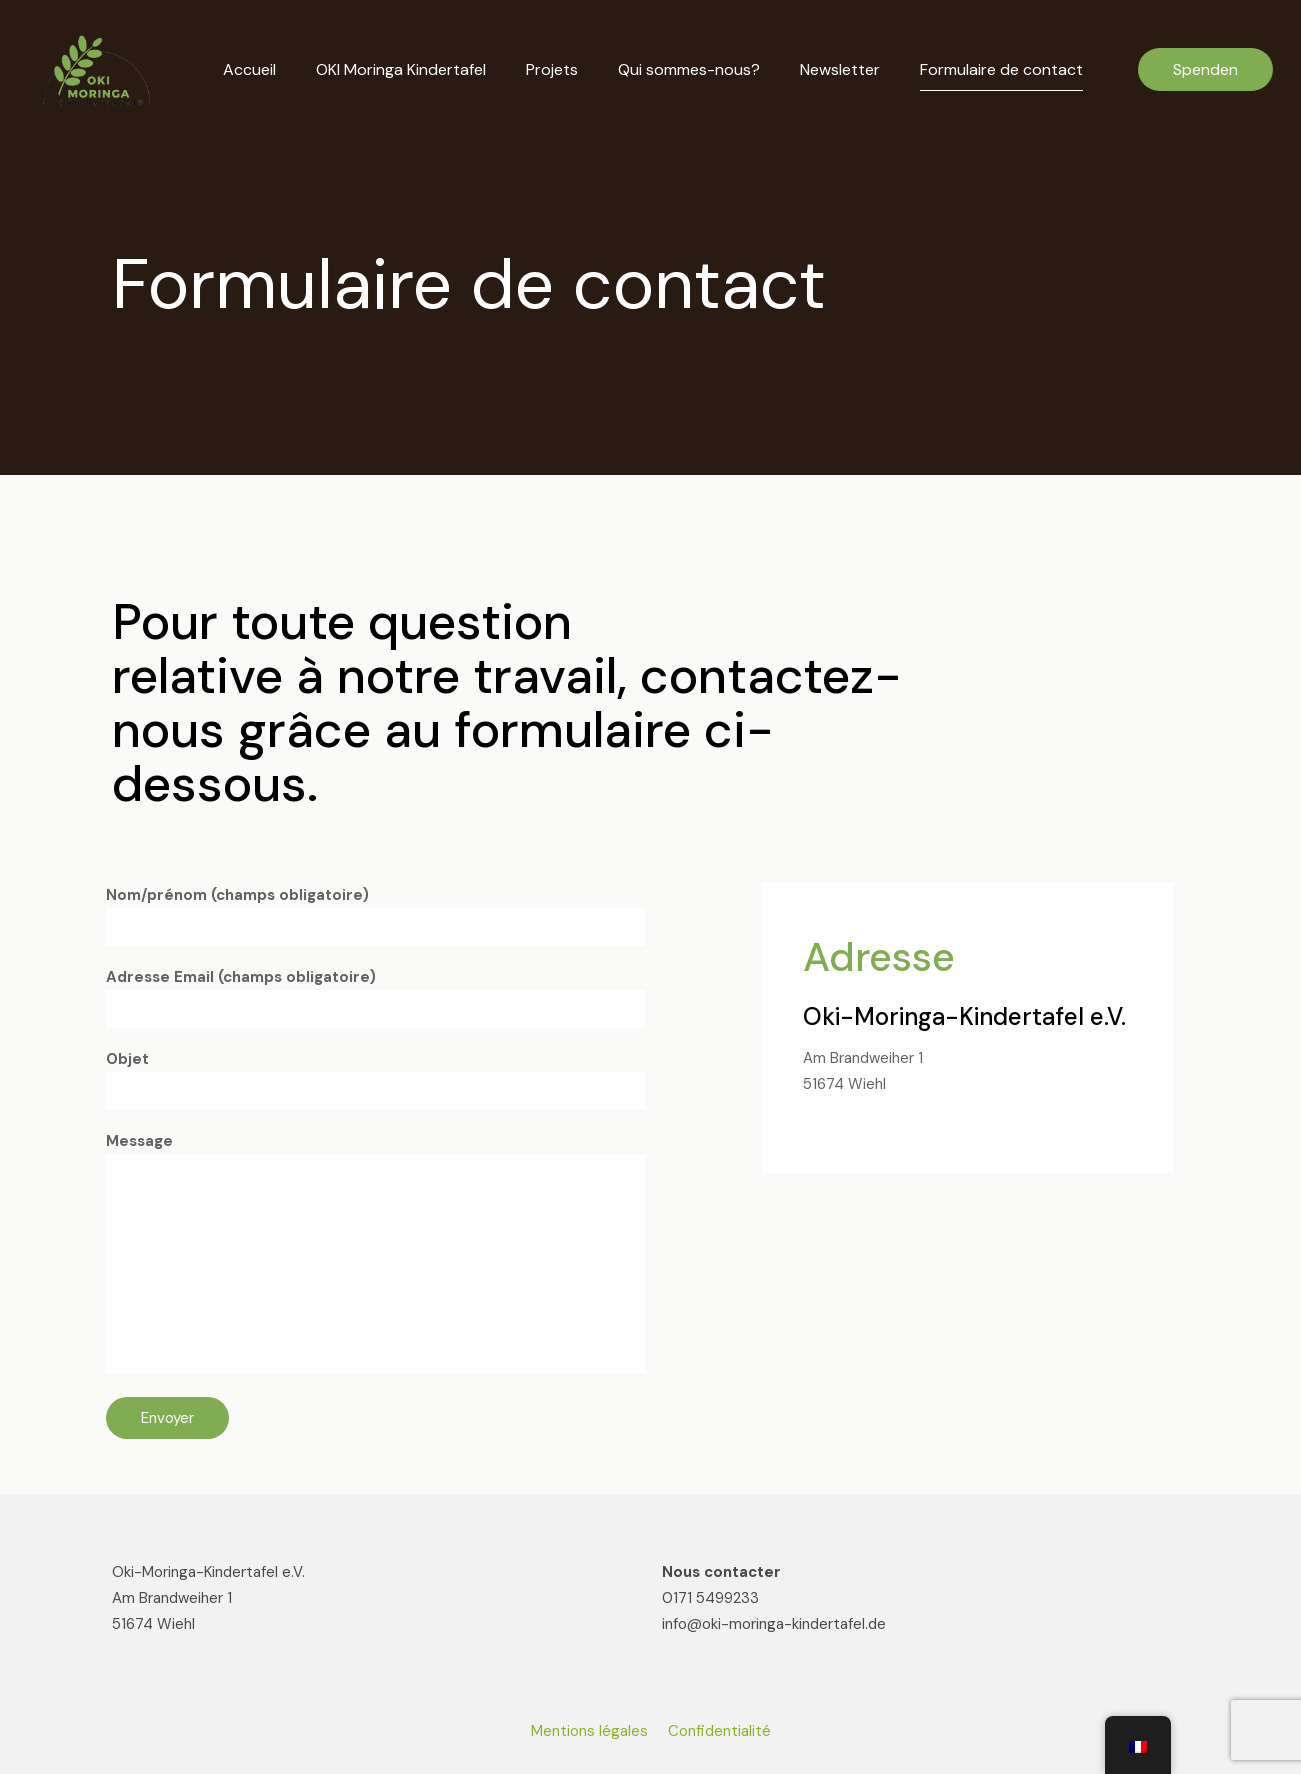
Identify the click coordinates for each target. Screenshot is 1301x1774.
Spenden (1205, 69)
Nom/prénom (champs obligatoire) (375, 915)
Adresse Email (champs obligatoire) (375, 997)
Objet (375, 1079)
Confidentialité (719, 1731)
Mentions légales (589, 1731)
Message (375, 1252)
